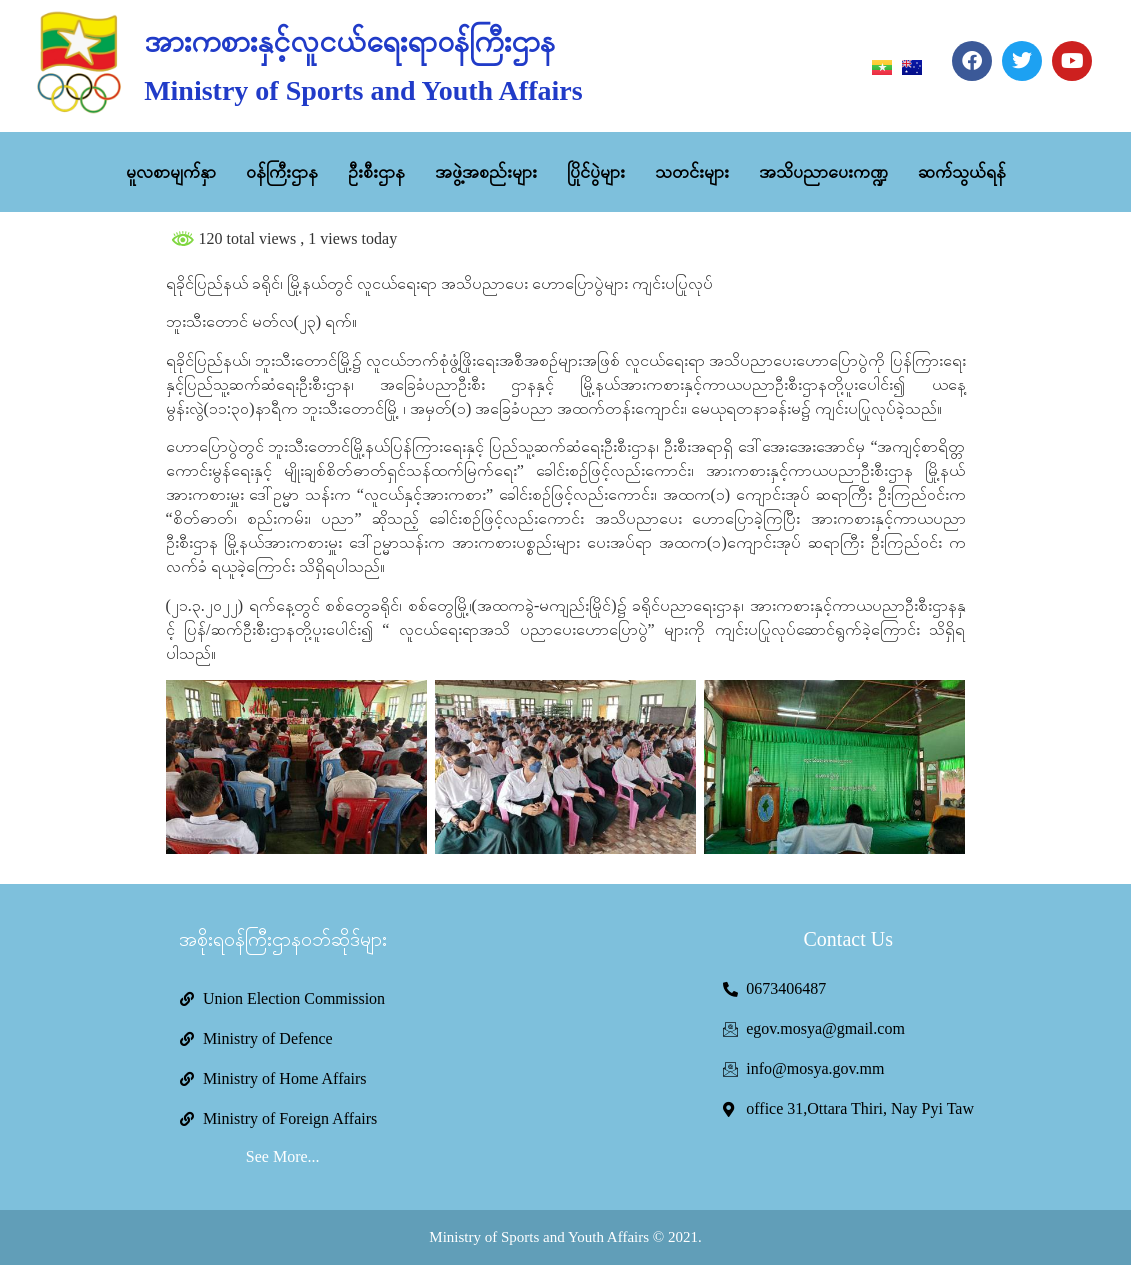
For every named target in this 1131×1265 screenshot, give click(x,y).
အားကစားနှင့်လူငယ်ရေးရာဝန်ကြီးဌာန (349, 41)
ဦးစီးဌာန (376, 172)
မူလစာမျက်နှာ (171, 172)
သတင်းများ (692, 172)
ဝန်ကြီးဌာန (282, 172)
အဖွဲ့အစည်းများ (486, 172)
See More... (283, 1156)
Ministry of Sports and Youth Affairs (363, 90)
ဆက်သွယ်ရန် (962, 172)
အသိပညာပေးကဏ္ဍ (823, 172)
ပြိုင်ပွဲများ (596, 172)
